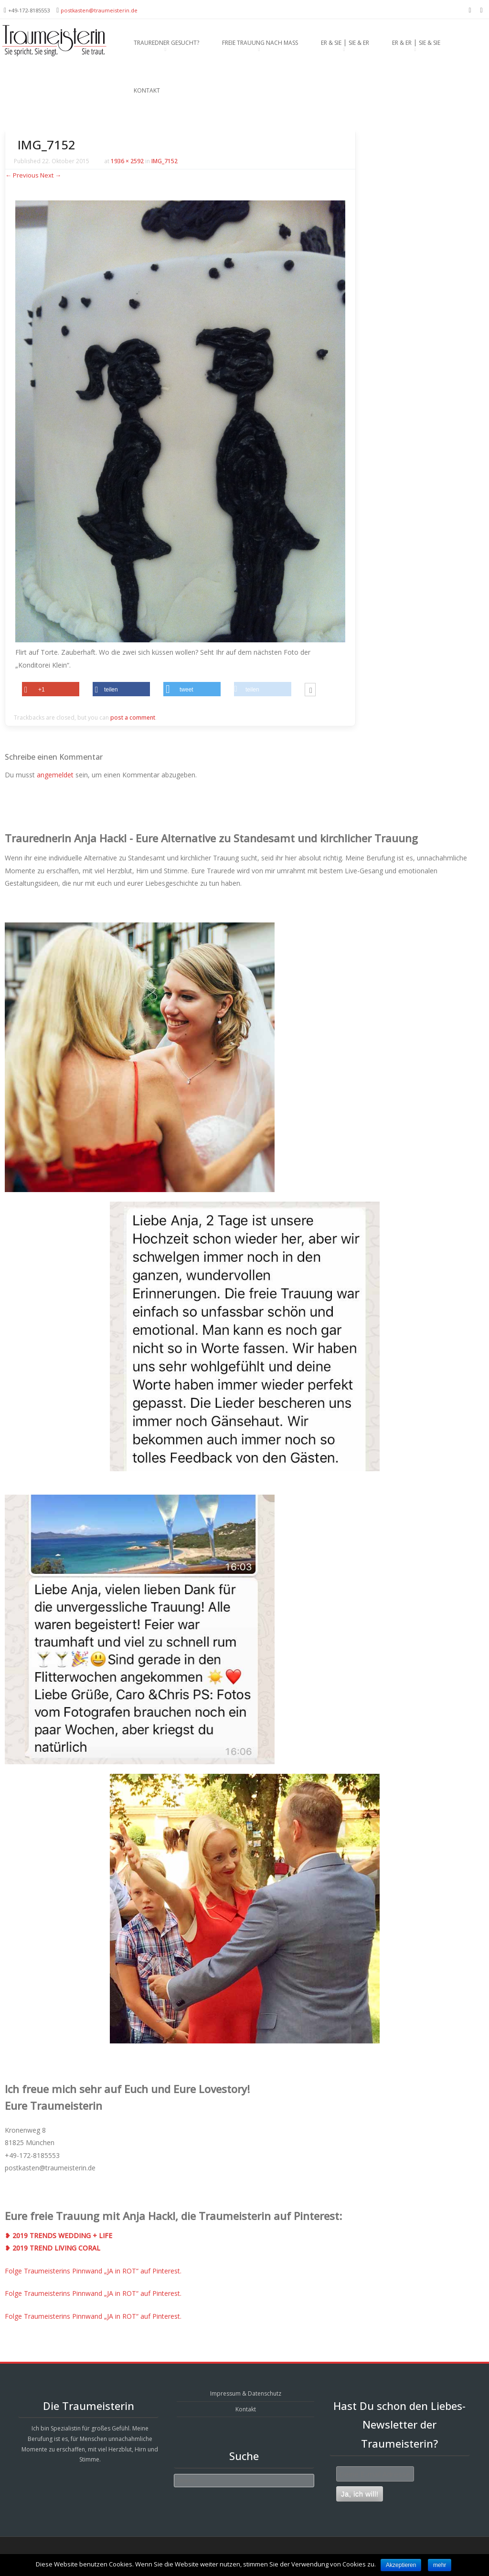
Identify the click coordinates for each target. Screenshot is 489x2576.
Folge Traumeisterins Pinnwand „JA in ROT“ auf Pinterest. (93, 2270)
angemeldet (55, 774)
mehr (439, 2565)
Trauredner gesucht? (166, 43)
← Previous (22, 175)
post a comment (132, 717)
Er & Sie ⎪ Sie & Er (345, 43)
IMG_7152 (164, 161)
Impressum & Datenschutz (245, 2393)
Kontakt (147, 90)
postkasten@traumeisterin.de (99, 10)
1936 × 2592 (127, 161)
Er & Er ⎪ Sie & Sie (416, 43)
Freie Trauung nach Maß (260, 43)
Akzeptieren (401, 2565)
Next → (50, 175)
